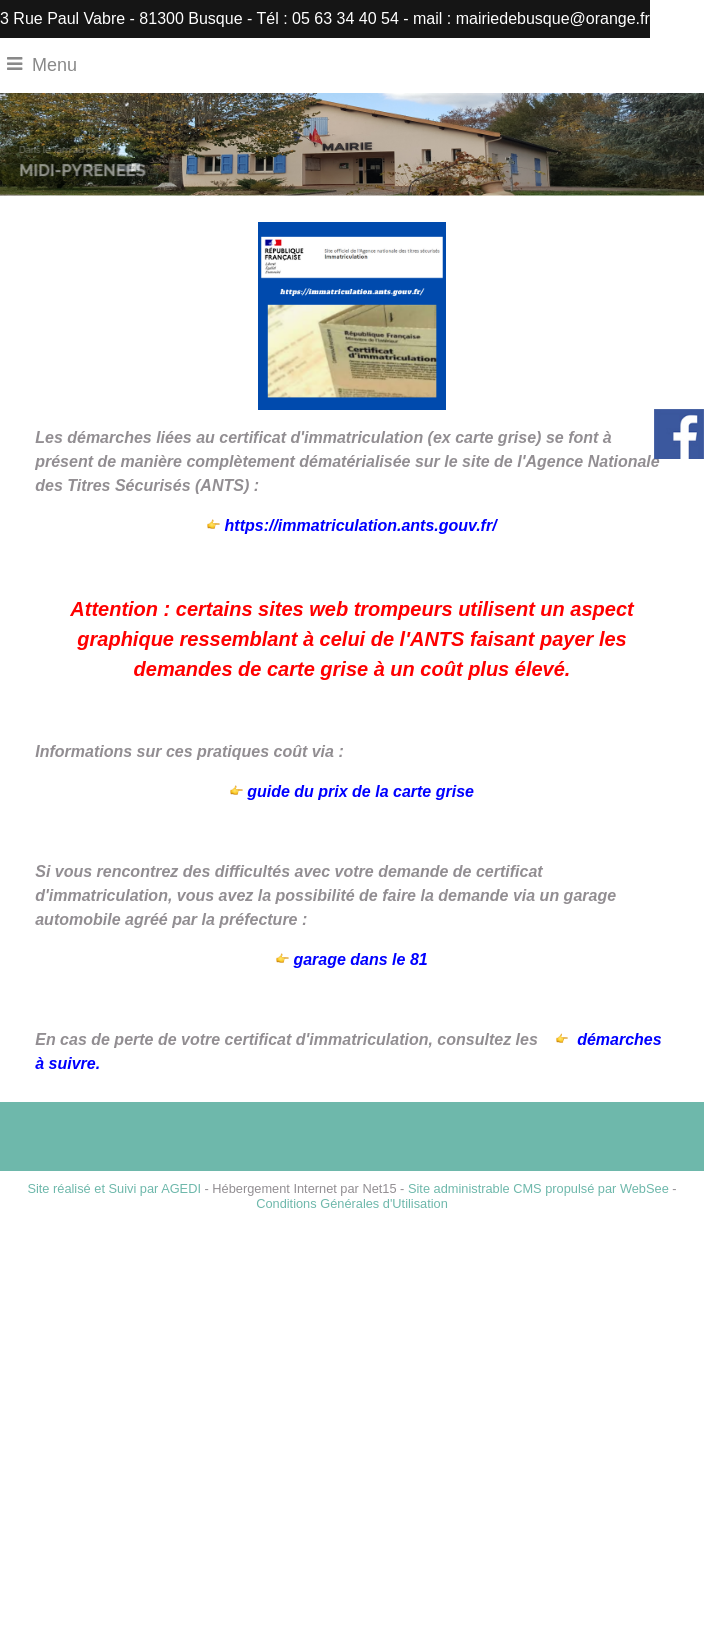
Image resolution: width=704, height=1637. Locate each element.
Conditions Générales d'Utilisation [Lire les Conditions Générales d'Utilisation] (352, 1203)
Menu (54, 65)
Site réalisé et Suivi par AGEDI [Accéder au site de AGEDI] (114, 1188)
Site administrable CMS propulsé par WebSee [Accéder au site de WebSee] (538, 1188)
